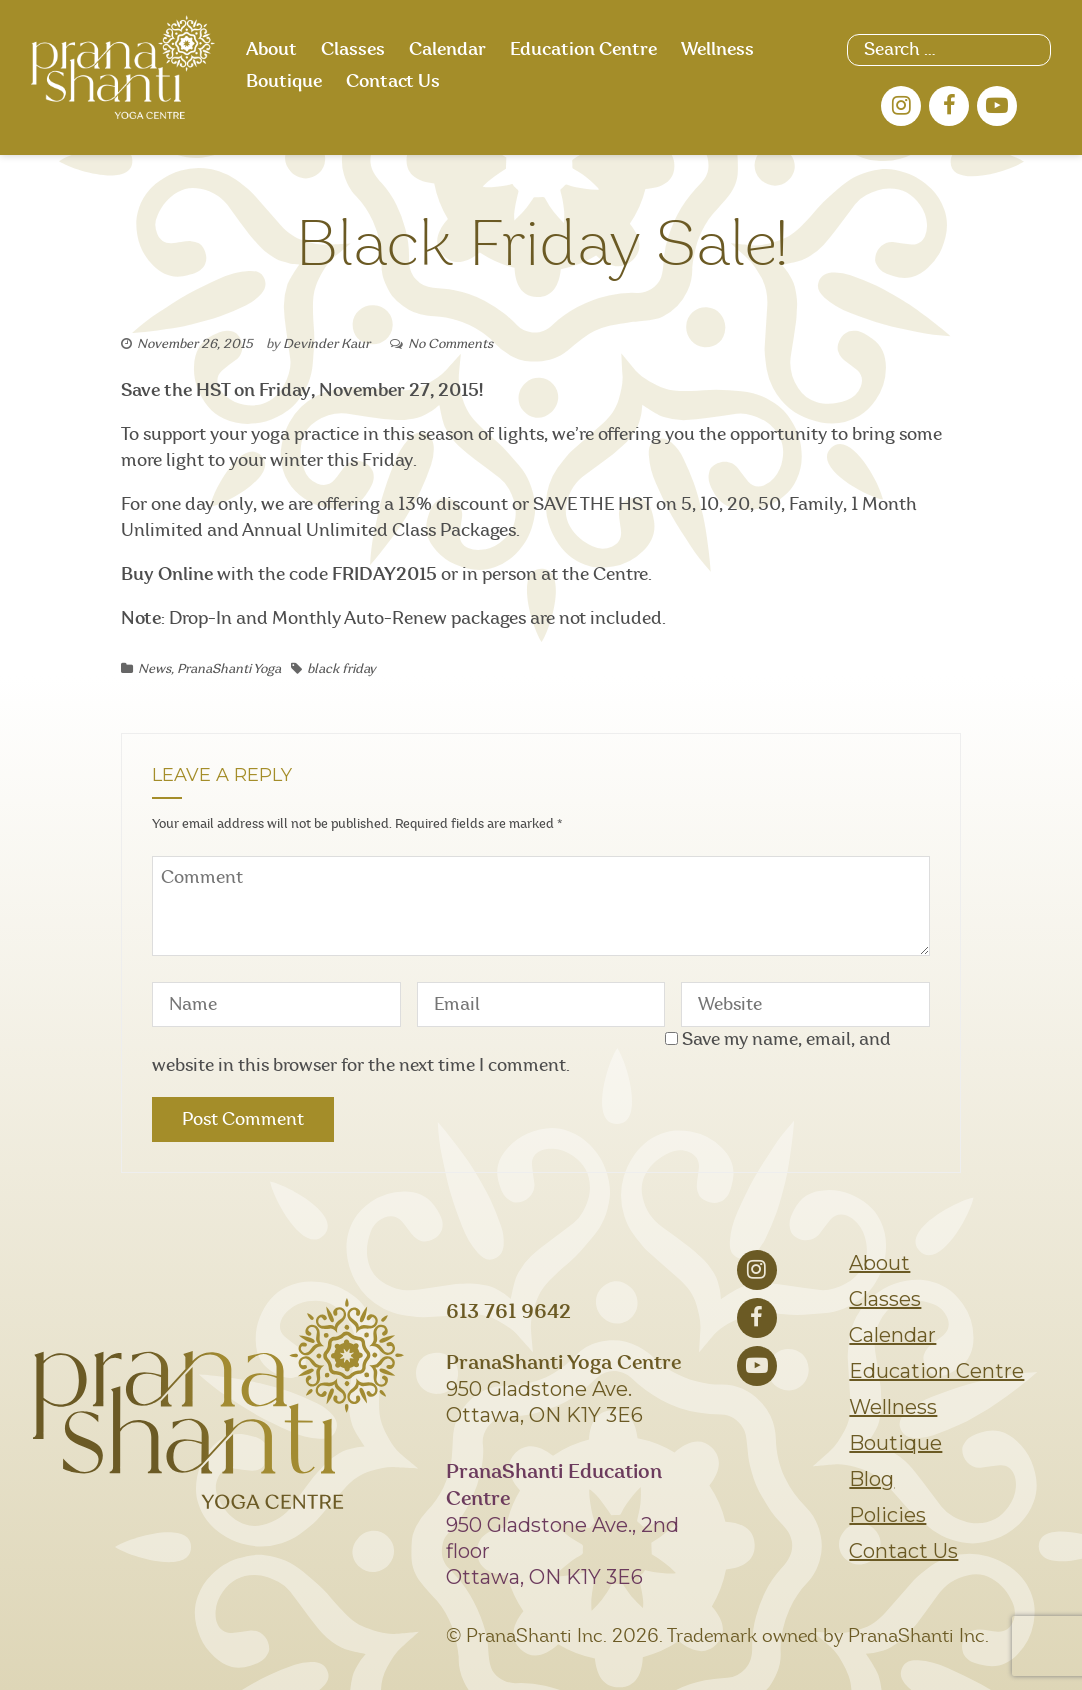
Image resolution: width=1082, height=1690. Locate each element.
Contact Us (393, 82)
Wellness (717, 50)
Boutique (284, 82)
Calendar (447, 50)
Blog (871, 1479)
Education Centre (583, 50)
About (271, 50)
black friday (341, 669)
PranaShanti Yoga (229, 669)
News (154, 669)
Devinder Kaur (326, 344)
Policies (887, 1515)
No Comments (450, 344)
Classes (353, 50)
